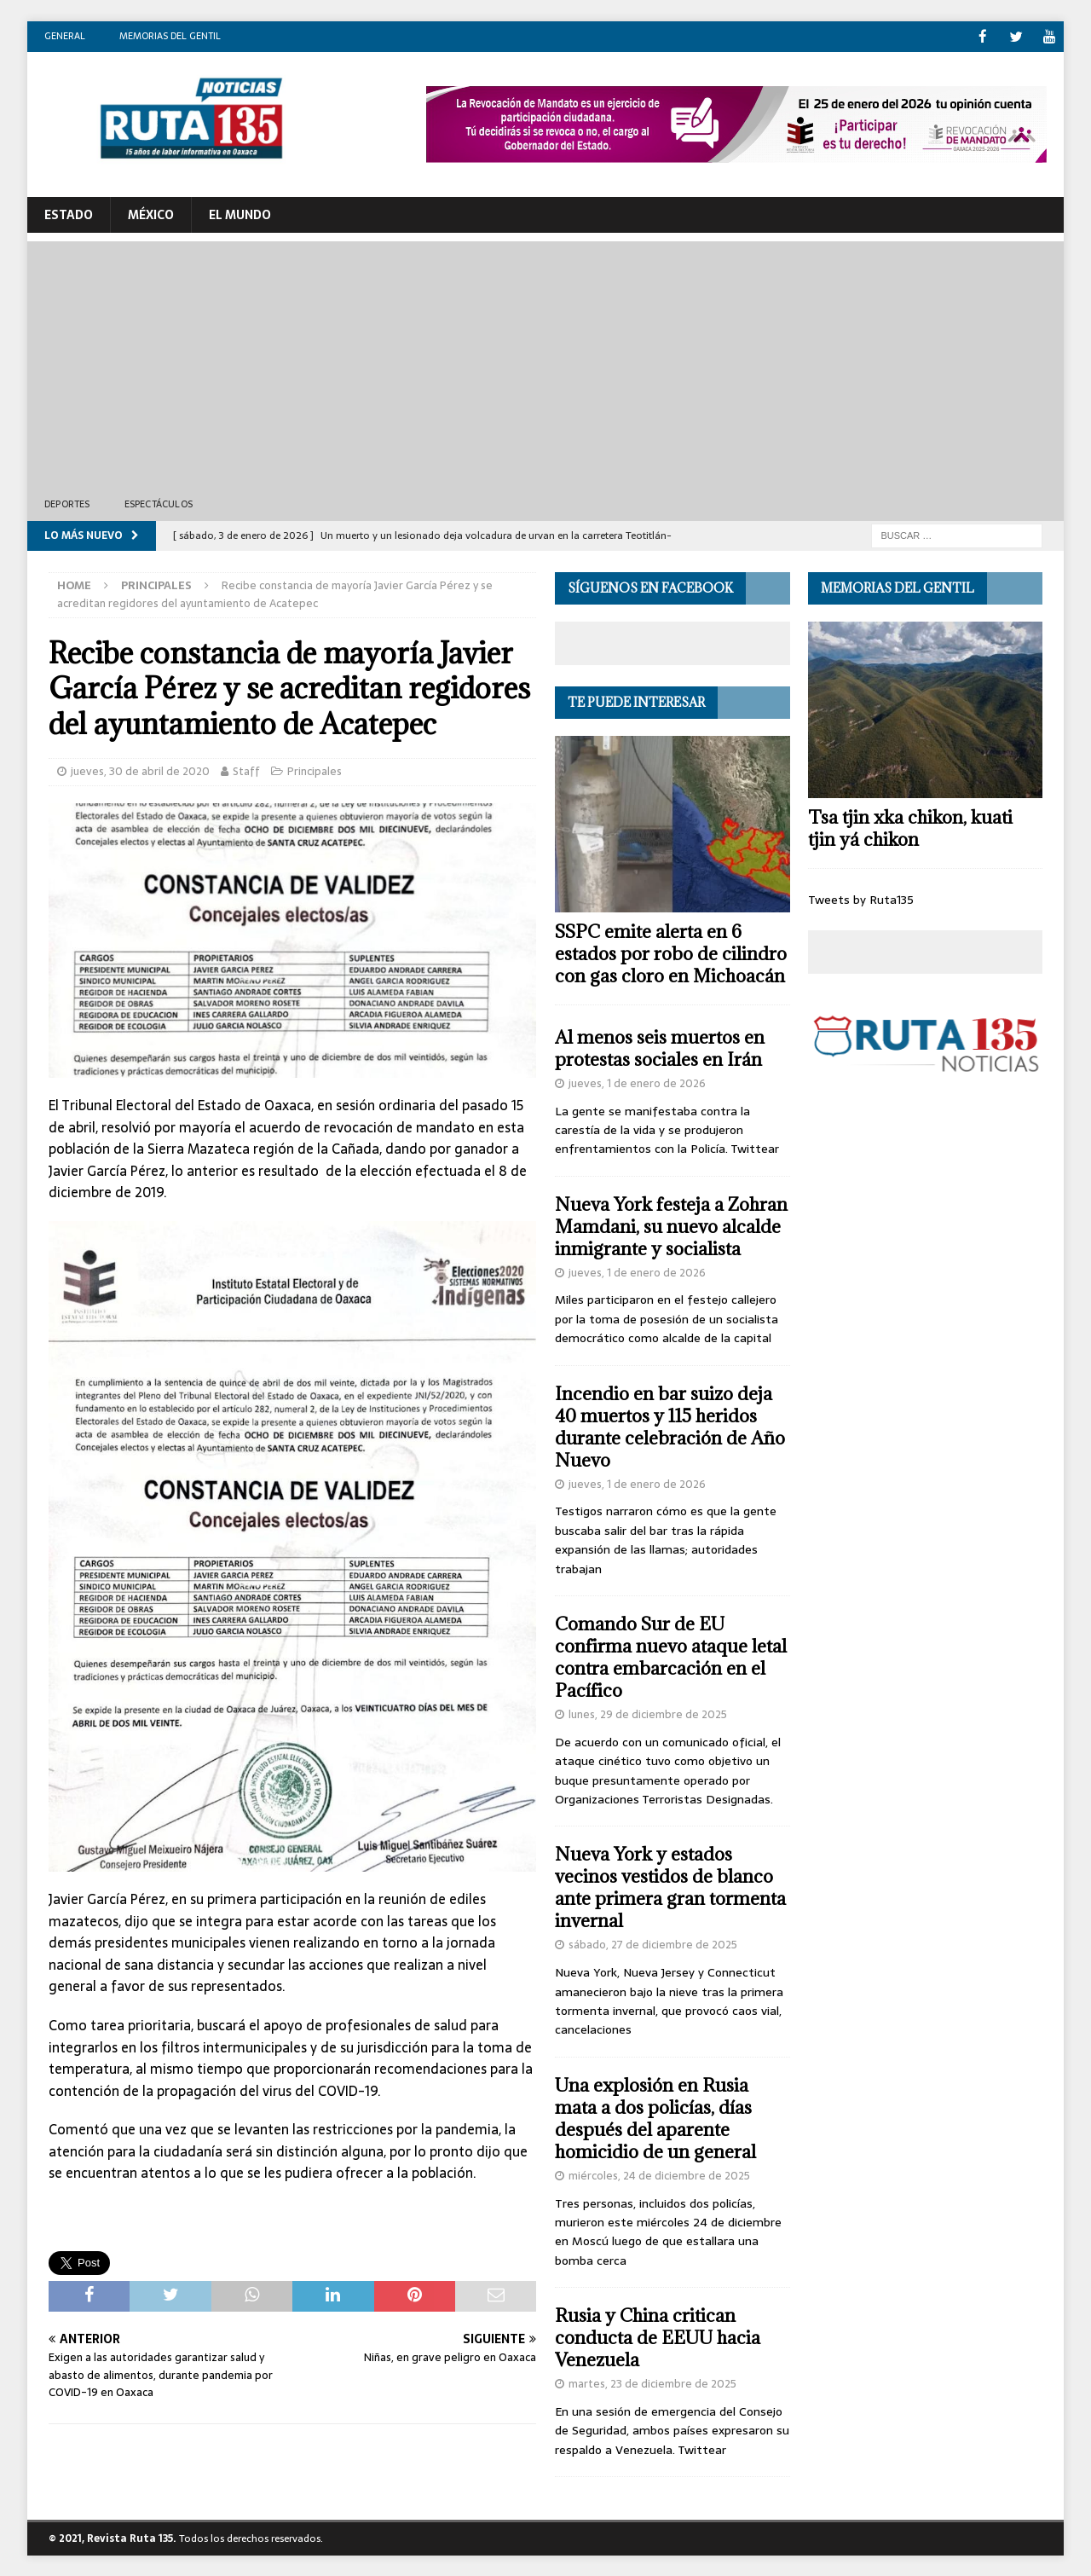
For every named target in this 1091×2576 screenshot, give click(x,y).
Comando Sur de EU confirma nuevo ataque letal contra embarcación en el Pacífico (671, 1656)
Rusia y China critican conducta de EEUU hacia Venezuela (657, 2336)
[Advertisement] (545, 359)
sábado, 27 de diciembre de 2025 (653, 1944)
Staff (246, 770)
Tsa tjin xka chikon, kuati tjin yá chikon (910, 827)
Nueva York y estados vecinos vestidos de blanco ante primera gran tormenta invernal (670, 1886)
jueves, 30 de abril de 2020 (140, 770)
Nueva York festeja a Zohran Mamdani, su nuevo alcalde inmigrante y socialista (671, 1225)
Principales (314, 770)
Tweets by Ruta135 (861, 898)
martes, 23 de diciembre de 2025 (652, 2383)
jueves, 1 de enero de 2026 (637, 1082)
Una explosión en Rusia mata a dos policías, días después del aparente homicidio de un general (655, 2117)
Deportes (67, 503)
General (64, 35)
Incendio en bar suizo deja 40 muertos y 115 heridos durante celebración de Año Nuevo (670, 1426)
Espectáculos (158, 503)
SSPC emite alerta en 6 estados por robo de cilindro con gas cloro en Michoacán (671, 953)
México (151, 214)
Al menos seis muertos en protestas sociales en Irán (660, 1047)
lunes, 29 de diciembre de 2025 (648, 1713)
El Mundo (240, 214)
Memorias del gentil (170, 35)
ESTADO (68, 214)
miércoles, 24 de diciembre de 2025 (659, 2175)
